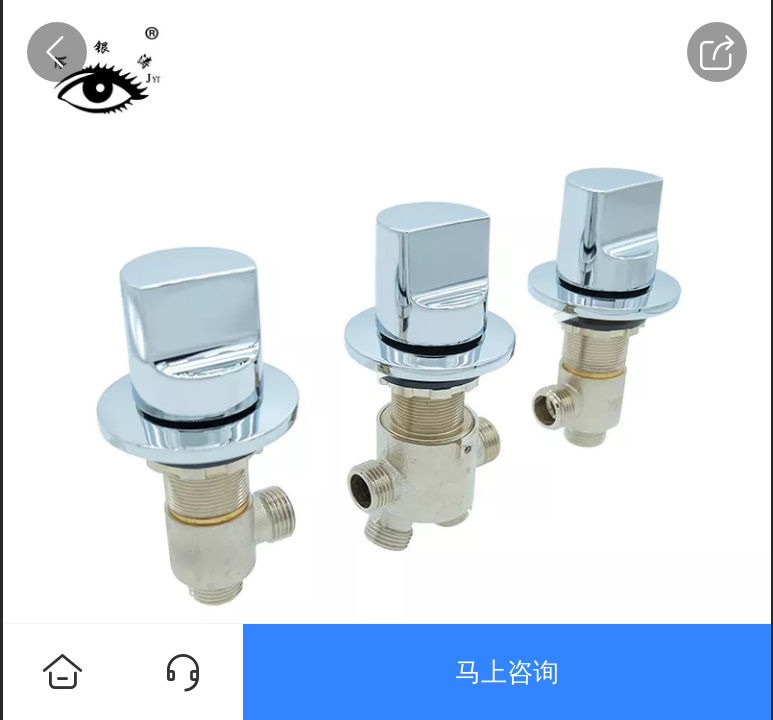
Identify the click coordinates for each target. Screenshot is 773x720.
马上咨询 (507, 672)
